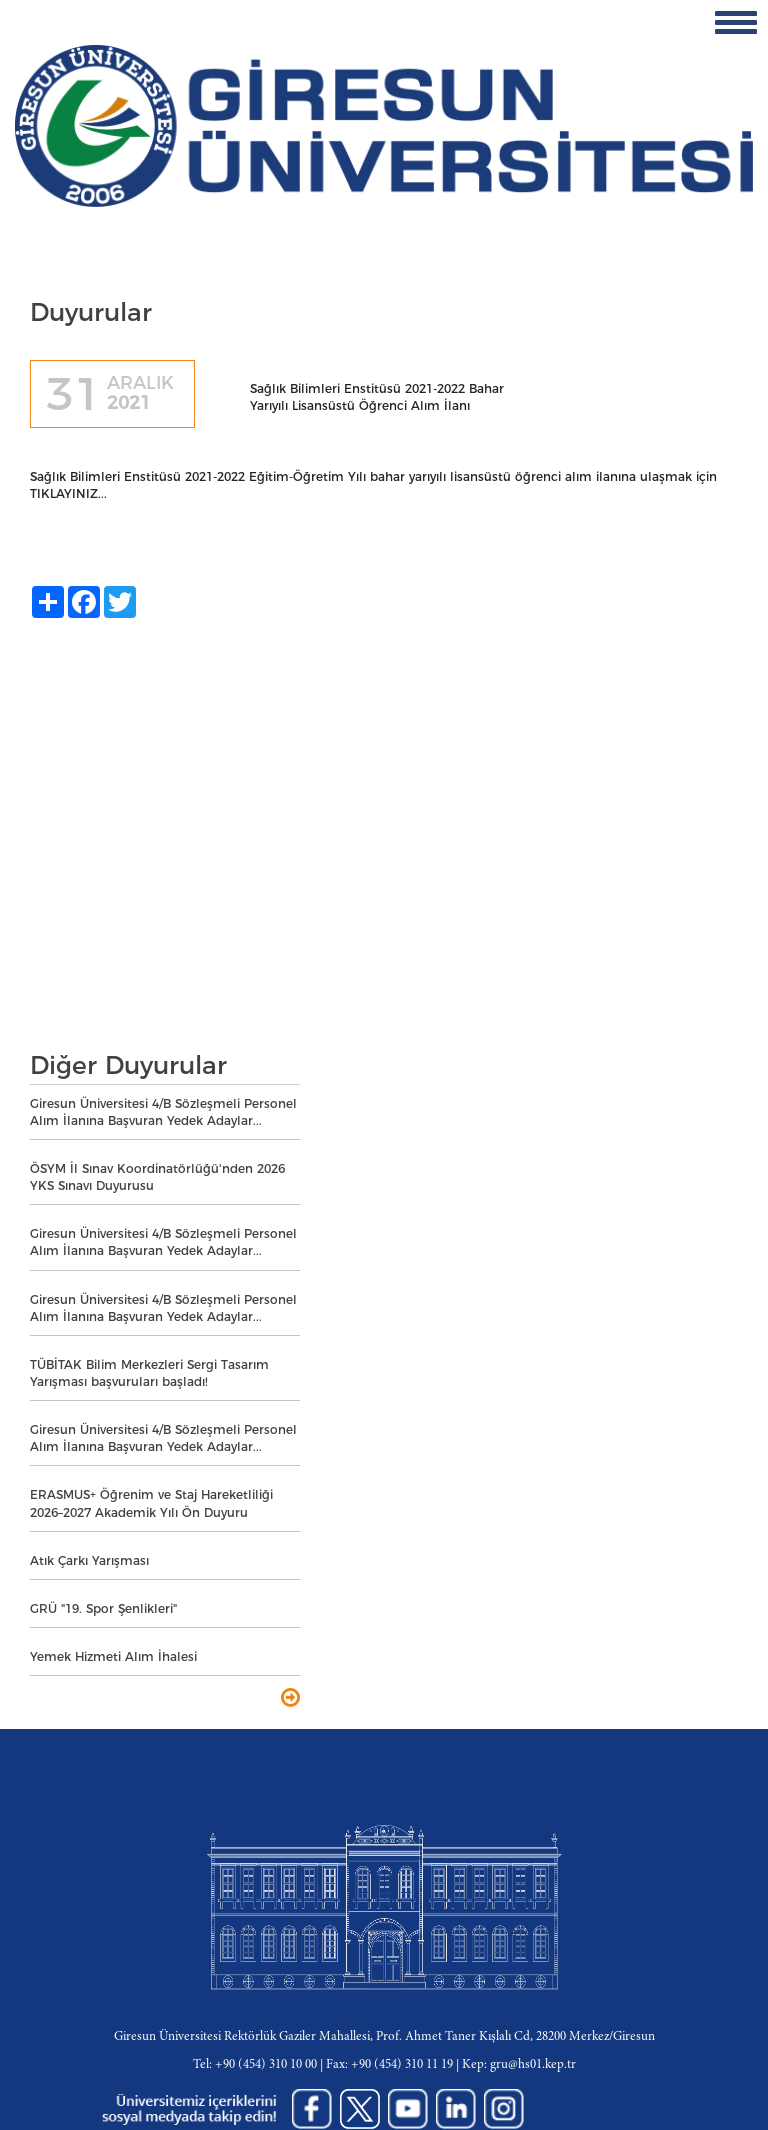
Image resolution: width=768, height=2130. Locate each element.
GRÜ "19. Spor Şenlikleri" (103, 1608)
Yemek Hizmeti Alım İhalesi (113, 1656)
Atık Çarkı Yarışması (89, 1560)
